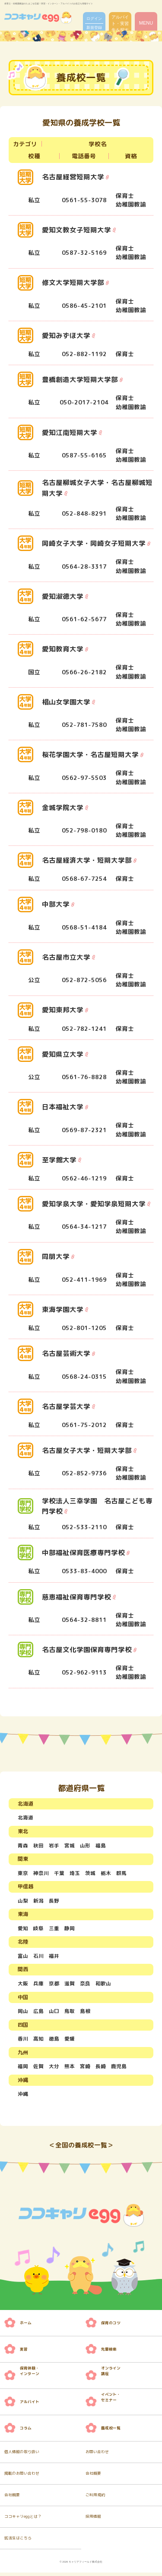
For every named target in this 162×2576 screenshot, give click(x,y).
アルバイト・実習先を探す (120, 23)
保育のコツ (111, 2326)
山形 (85, 1845)
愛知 (23, 1928)
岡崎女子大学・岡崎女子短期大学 (94, 543)
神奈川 (41, 1873)
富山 (23, 1956)
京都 (54, 1984)
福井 (54, 1956)
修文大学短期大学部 (73, 283)
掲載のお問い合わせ (21, 2476)
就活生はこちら (18, 2542)
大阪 (23, 1984)
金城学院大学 (62, 807)
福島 (100, 1845)
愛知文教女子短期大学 (76, 230)
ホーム (26, 2326)
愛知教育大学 (62, 649)
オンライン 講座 (111, 2374)
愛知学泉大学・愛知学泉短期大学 (94, 1203)
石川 (38, 1956)
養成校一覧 (111, 2431)
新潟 (38, 1900)
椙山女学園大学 (66, 701)
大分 (54, 2068)
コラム (26, 2431)
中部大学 (56, 904)
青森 (23, 1845)
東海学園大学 (62, 1309)
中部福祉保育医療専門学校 (83, 1552)
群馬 (121, 1873)
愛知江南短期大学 (69, 432)
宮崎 (85, 2068)
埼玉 (75, 1873)
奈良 (85, 1984)
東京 (23, 1873)
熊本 (69, 2068)
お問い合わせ (97, 2454)
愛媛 (69, 2040)
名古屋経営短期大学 (73, 177)
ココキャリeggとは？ (22, 2520)
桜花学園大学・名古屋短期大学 (90, 754)
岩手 (54, 1845)
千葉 (59, 1873)
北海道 (25, 1817)
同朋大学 (56, 1256)
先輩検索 (109, 2352)
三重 (54, 1928)
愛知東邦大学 (62, 1009)
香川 (23, 2040)
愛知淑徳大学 (62, 596)
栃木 (106, 1873)
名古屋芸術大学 (66, 1353)
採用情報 (93, 2520)
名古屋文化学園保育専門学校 (87, 1649)
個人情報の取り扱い (21, 2454)
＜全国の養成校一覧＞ (81, 2147)
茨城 (90, 1873)
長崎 (100, 2068)
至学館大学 (59, 1159)
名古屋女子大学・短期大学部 (87, 1450)
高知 (38, 2040)
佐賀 (38, 2068)
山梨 (23, 1900)
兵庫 (38, 1984)
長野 (54, 1900)
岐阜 (38, 1928)
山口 (54, 2012)
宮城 (69, 1845)
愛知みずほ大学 (66, 335)
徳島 (54, 2040)
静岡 (69, 1928)
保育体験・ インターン (29, 2374)
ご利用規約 (95, 2498)
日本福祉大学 (62, 1106)
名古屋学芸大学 (66, 1406)
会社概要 (93, 2476)
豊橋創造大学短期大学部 (80, 379)
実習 (24, 2352)
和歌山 (103, 1984)
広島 (38, 2012)
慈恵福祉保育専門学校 (76, 1596)
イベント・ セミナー (111, 2400)
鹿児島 (119, 2068)
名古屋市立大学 (66, 957)
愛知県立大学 (62, 1053)
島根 (85, 2012)
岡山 (23, 2012)
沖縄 (23, 2096)
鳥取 (69, 2012)
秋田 (38, 1845)
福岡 (23, 2068)
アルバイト (29, 2404)
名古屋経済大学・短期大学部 (87, 860)
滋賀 (69, 1984)
